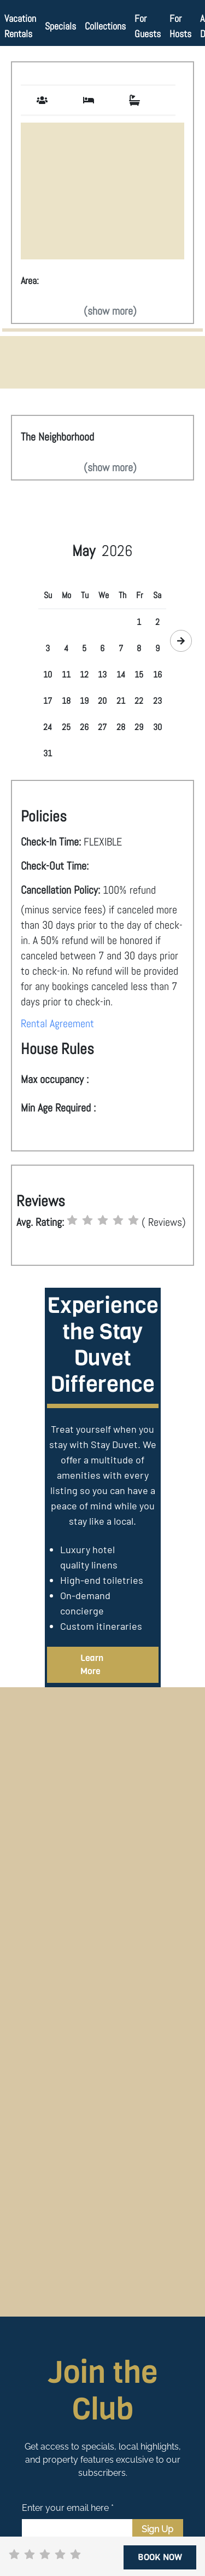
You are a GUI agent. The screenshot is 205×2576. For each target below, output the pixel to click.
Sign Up (157, 2529)
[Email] (77, 2529)
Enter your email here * (68, 2508)
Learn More (91, 1664)
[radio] (72, 1220)
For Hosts (180, 26)
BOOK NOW (160, 2557)
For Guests (147, 26)
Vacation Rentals (20, 26)
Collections (105, 26)
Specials (60, 26)
